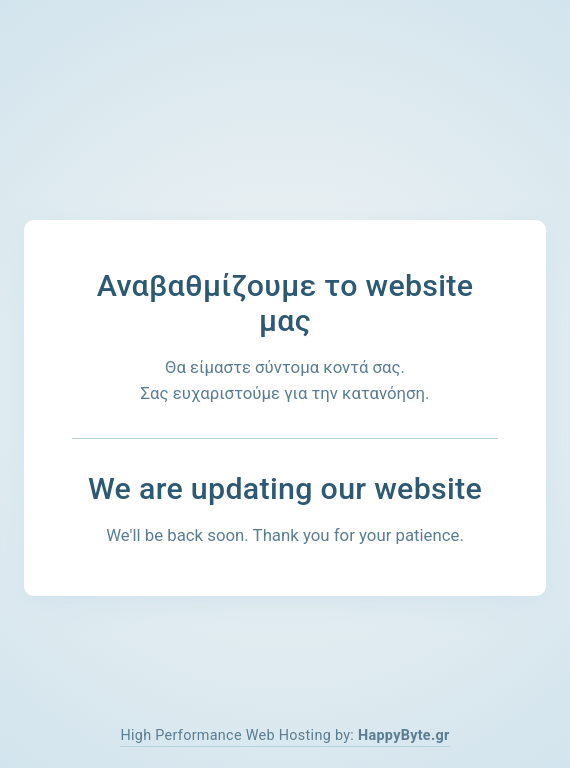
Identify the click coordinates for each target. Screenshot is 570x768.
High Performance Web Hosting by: (284, 735)
